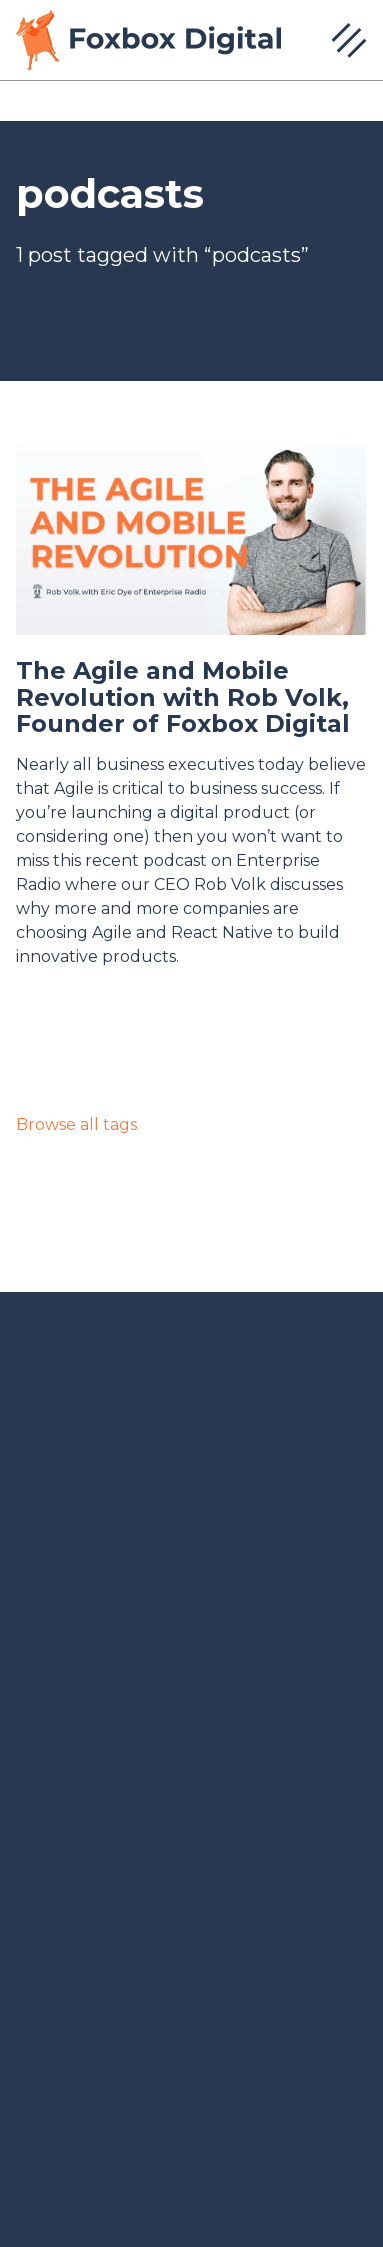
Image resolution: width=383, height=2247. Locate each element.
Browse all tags (76, 1124)
